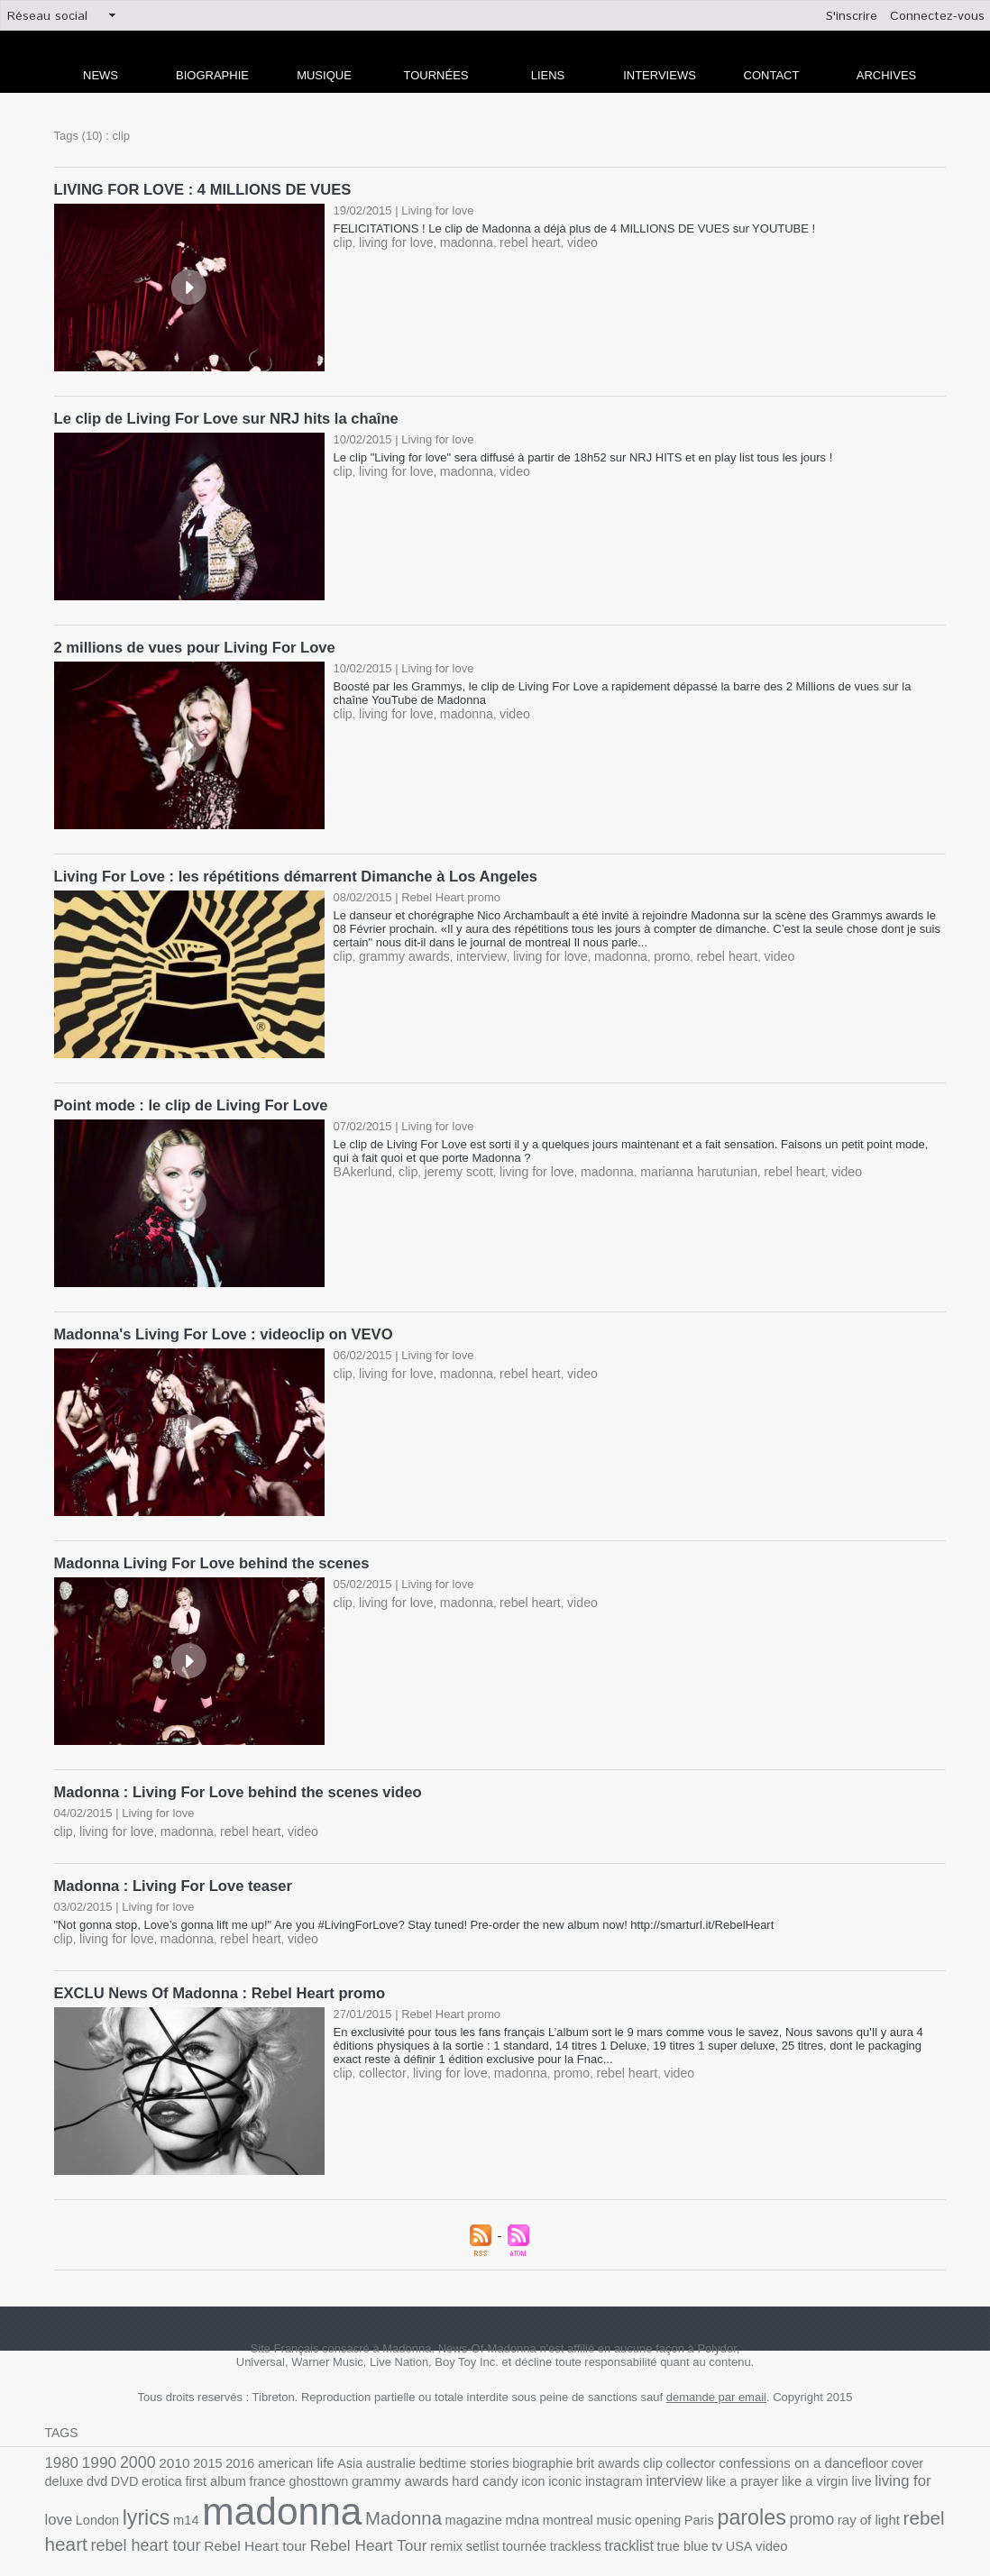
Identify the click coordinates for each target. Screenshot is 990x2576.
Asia (327, 2443)
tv (480, 2521)
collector (378, 2053)
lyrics (870, 2461)
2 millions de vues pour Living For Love (189, 643)
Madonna (230, 2498)
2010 (165, 2442)
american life (277, 2443)
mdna (339, 2500)
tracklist (399, 2521)
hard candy (361, 2464)
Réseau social (47, 16)
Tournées (436, 75)
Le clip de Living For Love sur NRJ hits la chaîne (220, 416)
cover (841, 2443)
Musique (324, 75)
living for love (391, 240)
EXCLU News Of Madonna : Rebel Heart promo (214, 1974)
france (161, 2464)
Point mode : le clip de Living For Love (186, 1097)
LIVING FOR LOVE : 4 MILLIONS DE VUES (197, 188)
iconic (435, 2464)
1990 (95, 2442)
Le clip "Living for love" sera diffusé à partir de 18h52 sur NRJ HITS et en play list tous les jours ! (583, 454)
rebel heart (516, 240)
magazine (294, 2500)
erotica (63, 2464)
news (100, 75)
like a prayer (598, 2464)
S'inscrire (851, 16)
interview (470, 948)
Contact (772, 75)
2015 (195, 2443)
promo (646, 948)
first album (113, 2464)
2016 (225, 2443)
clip (343, 240)
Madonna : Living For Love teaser (169, 1869)
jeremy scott (449, 1162)
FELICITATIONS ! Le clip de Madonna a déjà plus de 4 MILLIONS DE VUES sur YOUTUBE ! (578, 226)
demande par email (716, 2377)
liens (548, 75)
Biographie (212, 75)
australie (365, 2443)
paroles (550, 2498)
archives (886, 75)
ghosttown (207, 2464)
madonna (456, 240)
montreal (381, 2500)
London (825, 2464)
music (424, 2500)
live (709, 2464)
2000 (131, 2442)
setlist (264, 2521)
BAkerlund (361, 1162)
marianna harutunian (671, 1162)
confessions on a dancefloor (744, 2442)
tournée (302, 2521)
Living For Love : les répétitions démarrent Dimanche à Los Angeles (287, 870)
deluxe (876, 2443)
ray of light (658, 2500)
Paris (502, 2500)
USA (501, 2521)
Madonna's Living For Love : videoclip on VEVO (217, 1324)
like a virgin (665, 2464)
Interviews (659, 75)
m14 (907, 2464)
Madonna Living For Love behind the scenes (206, 1551)
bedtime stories (431, 2443)
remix (230, 2521)
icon (406, 2464)
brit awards (565, 2443)
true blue (449, 2521)
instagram (480, 2464)
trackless (349, 2521)
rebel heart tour (826, 2499)
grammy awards (398, 948)
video (564, 240)
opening (465, 2500)
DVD (932, 2443)
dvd (906, 2443)
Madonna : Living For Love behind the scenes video (231, 1778)
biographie (505, 2443)
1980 (60, 2442)
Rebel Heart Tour (159, 2520)
